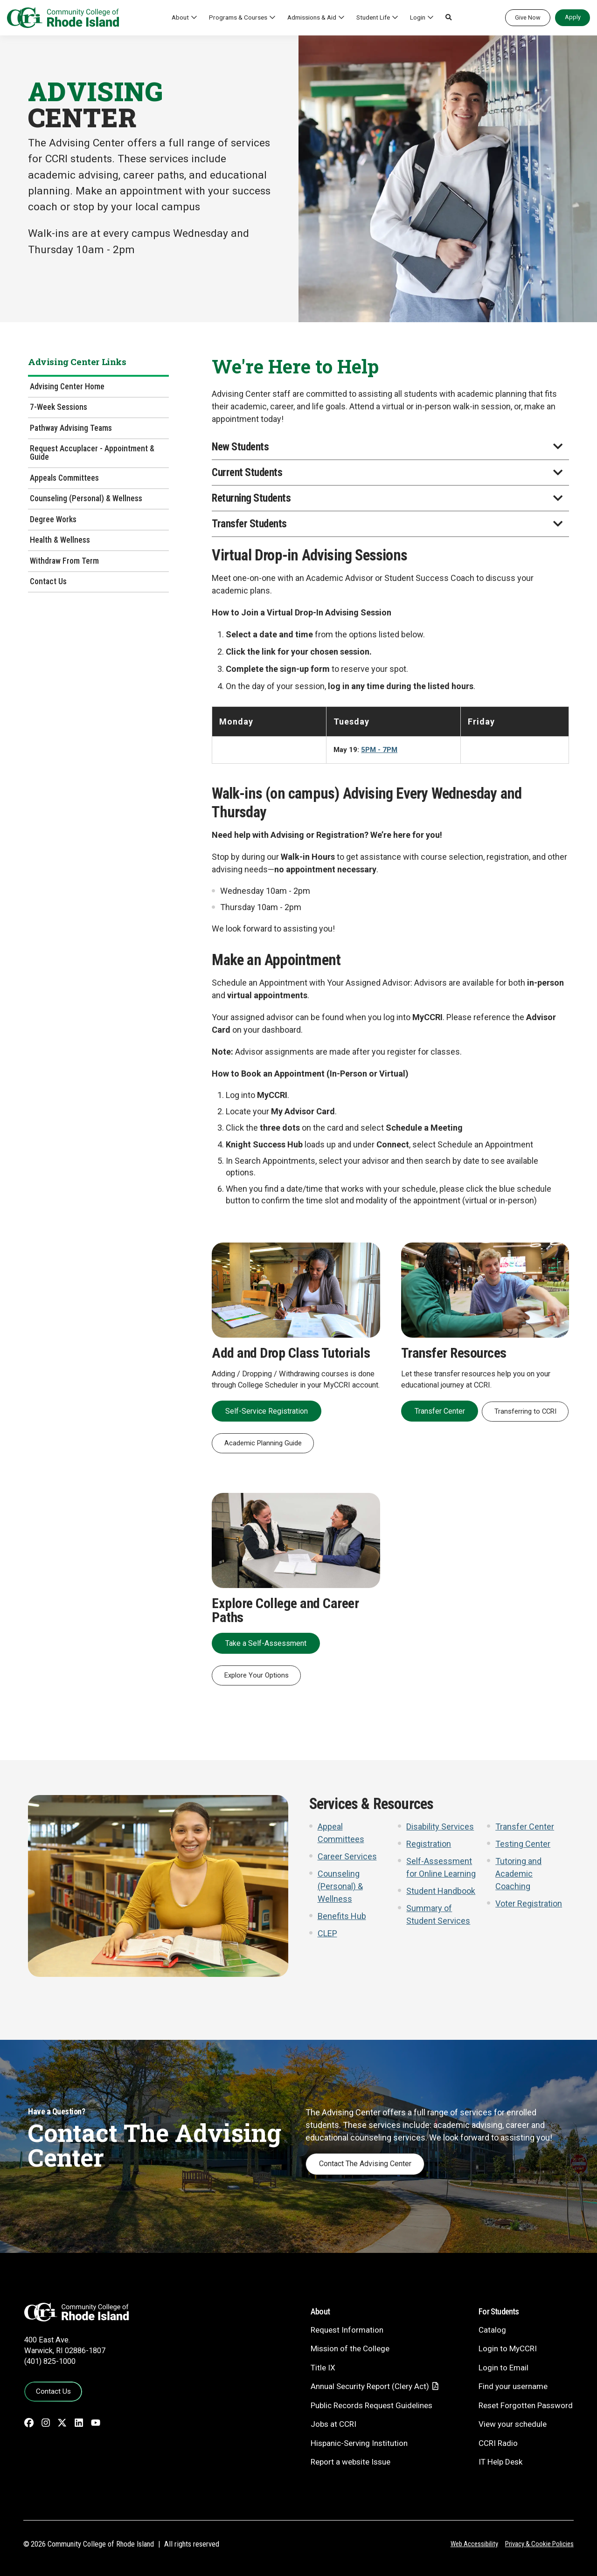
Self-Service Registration (266, 1411)
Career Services (347, 1856)
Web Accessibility (474, 2544)
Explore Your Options (256, 1675)
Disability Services (440, 1826)
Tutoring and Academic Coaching (518, 1873)
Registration (428, 1844)
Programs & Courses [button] (238, 17)
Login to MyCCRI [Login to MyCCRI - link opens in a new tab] (508, 2348)
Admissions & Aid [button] (311, 17)
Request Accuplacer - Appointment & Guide (92, 453)
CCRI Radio (498, 2443)
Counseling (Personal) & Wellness (86, 498)
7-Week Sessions (58, 407)
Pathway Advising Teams (71, 428)
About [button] (180, 17)
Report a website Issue (350, 2461)
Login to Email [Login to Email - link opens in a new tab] (503, 2367)
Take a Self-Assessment (265, 1643)
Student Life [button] (373, 17)
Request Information (347, 2329)
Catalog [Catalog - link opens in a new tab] (492, 2329)
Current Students (247, 472)
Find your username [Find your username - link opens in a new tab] (513, 2386)
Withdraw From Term (64, 561)
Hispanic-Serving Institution (359, 2443)
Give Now (528, 17)
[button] (448, 17)
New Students (240, 447)
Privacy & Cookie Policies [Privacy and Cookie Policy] (539, 2544)
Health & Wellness (60, 540)
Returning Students (251, 498)
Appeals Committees (64, 478)
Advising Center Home (67, 386)
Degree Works (53, 519)
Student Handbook (440, 1891)
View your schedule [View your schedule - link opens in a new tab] (513, 2424)
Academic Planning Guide (263, 1443)
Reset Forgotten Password (526, 2405)
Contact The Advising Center (365, 2163)
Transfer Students (249, 524)
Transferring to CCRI (525, 1411)
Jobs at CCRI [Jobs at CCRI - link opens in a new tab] (333, 2424)
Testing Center (522, 1844)
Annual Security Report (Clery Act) (370, 2386)
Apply (573, 17)
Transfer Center (440, 1411)
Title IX (323, 2367)
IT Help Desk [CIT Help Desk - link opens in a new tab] (500, 2461)
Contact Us (48, 581)
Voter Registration (528, 1903)
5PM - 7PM (379, 750)
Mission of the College (350, 2348)
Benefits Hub (342, 1916)
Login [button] (417, 17)
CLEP (327, 1933)
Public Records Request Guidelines (371, 2405)
